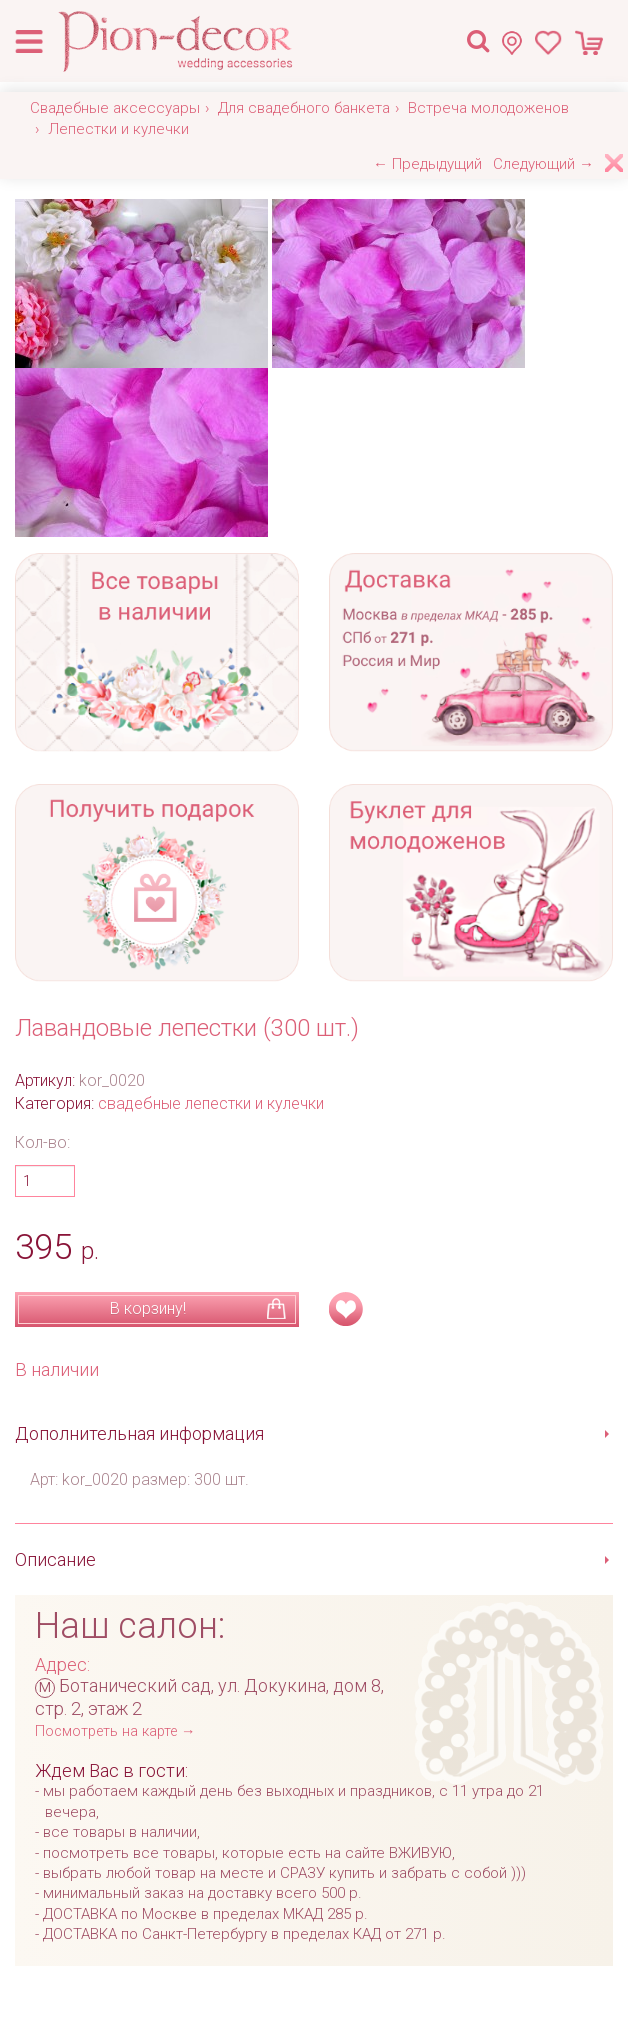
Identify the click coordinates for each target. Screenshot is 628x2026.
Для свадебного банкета (304, 108)
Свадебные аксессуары (115, 108)
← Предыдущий (427, 164)
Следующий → (543, 164)
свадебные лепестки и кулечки (211, 1103)
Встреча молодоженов (488, 108)
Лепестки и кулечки (118, 129)
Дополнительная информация (139, 1433)
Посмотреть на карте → (115, 1731)
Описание (55, 1559)
